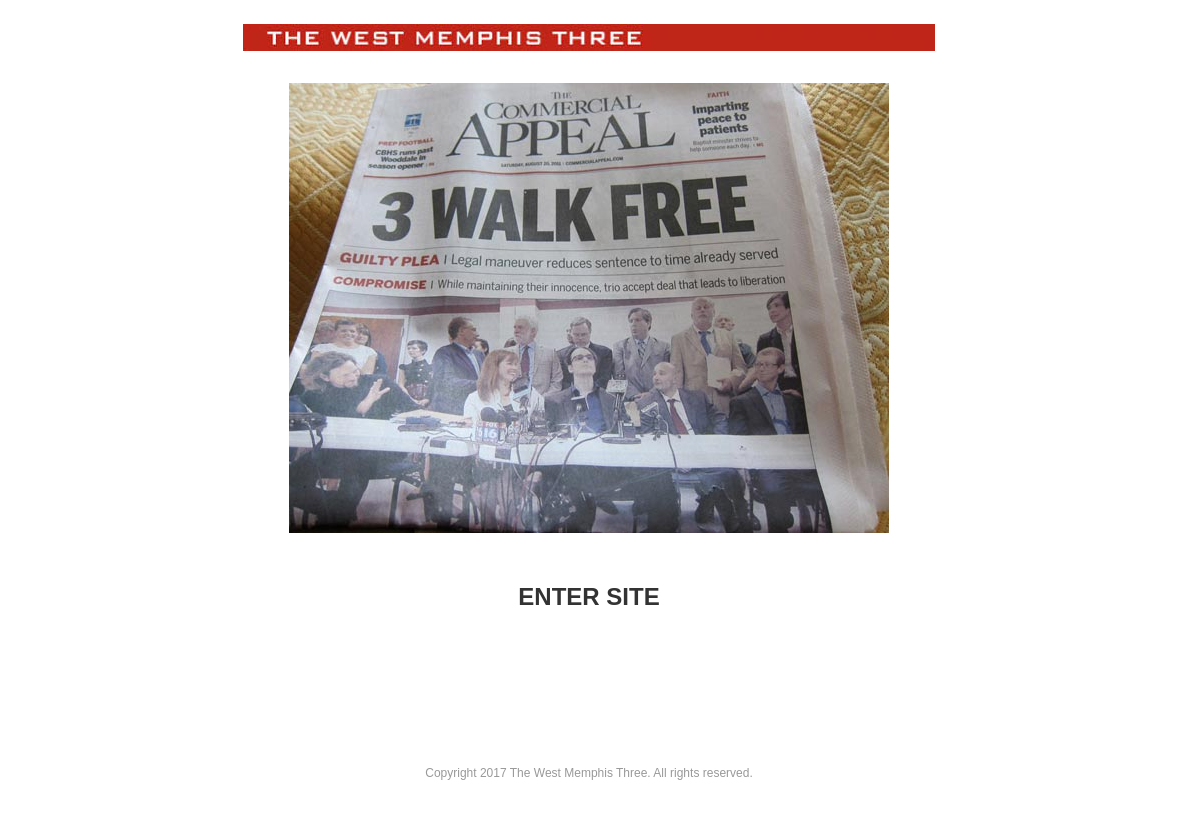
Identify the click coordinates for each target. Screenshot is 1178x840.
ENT (542, 596)
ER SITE (612, 596)
